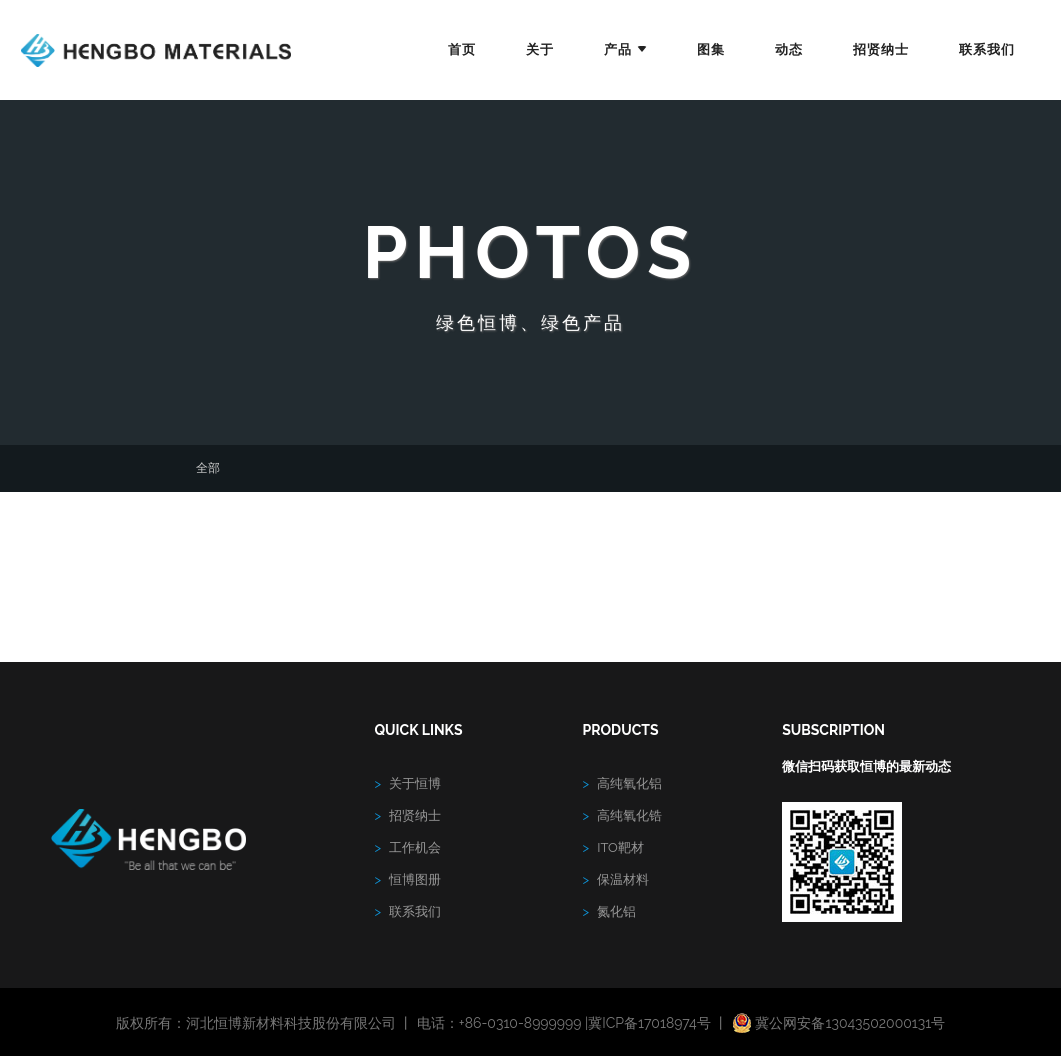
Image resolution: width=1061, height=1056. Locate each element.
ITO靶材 (613, 847)
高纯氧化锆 (623, 815)
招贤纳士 (881, 49)
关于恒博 (408, 783)
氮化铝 (610, 911)
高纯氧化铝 (623, 783)
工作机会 (408, 847)
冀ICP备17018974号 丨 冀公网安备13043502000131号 (766, 1023)
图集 (711, 49)
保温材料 (616, 879)
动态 (789, 49)
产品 (625, 49)
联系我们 (987, 49)
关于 (540, 49)
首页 (462, 49)
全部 (208, 468)
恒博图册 (408, 879)
